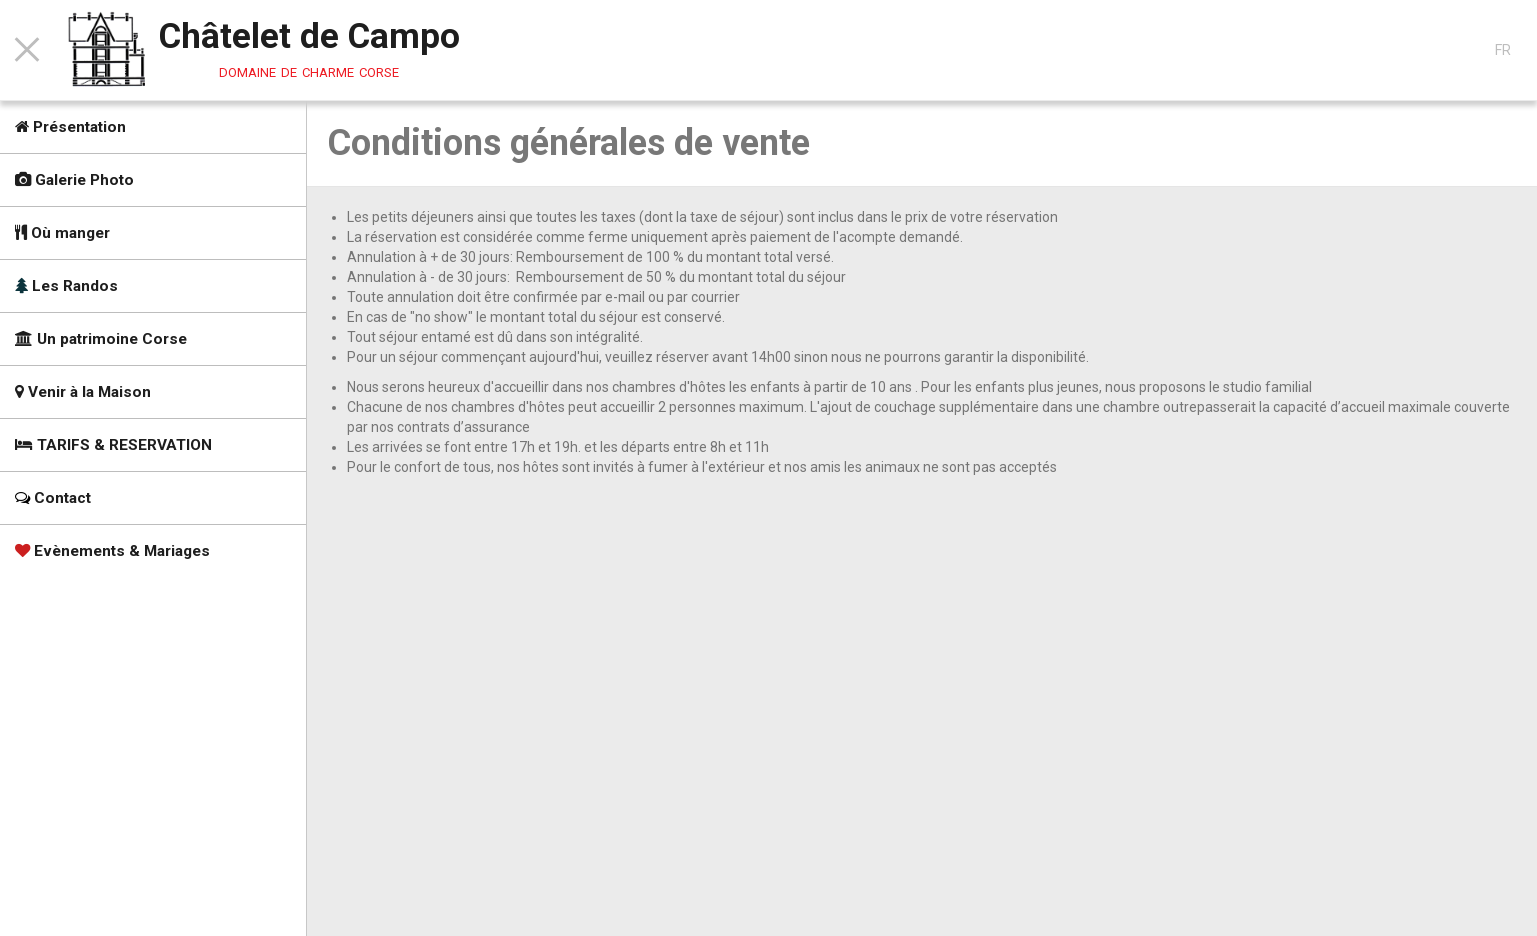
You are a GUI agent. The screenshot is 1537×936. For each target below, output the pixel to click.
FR (1503, 50)
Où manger (62, 233)
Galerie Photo (74, 180)
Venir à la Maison (83, 392)
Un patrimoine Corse (101, 339)
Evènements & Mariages (112, 551)
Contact (53, 498)
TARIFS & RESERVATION (113, 445)
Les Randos (66, 286)
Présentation (70, 127)
